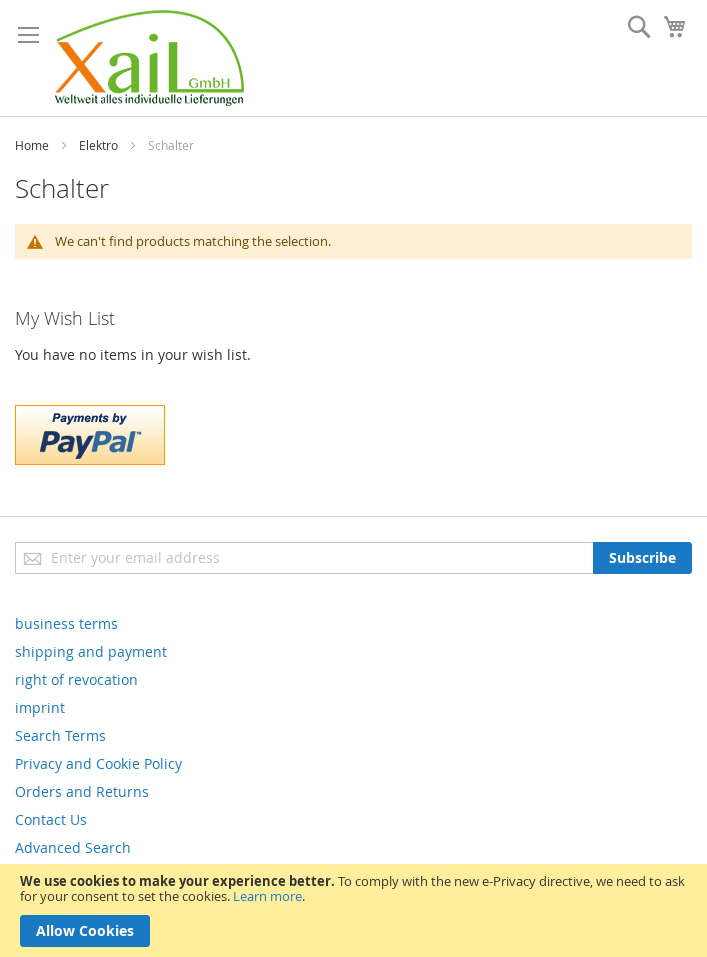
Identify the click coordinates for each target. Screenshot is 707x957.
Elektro (98, 145)
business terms (66, 623)
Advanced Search (73, 847)
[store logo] (149, 58)
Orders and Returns (82, 791)
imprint (40, 707)
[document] (353, 910)
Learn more (267, 896)
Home (32, 145)
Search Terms (60, 735)
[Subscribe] (642, 558)
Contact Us (51, 819)
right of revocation (76, 679)
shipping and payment (91, 651)
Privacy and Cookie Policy (98, 763)
